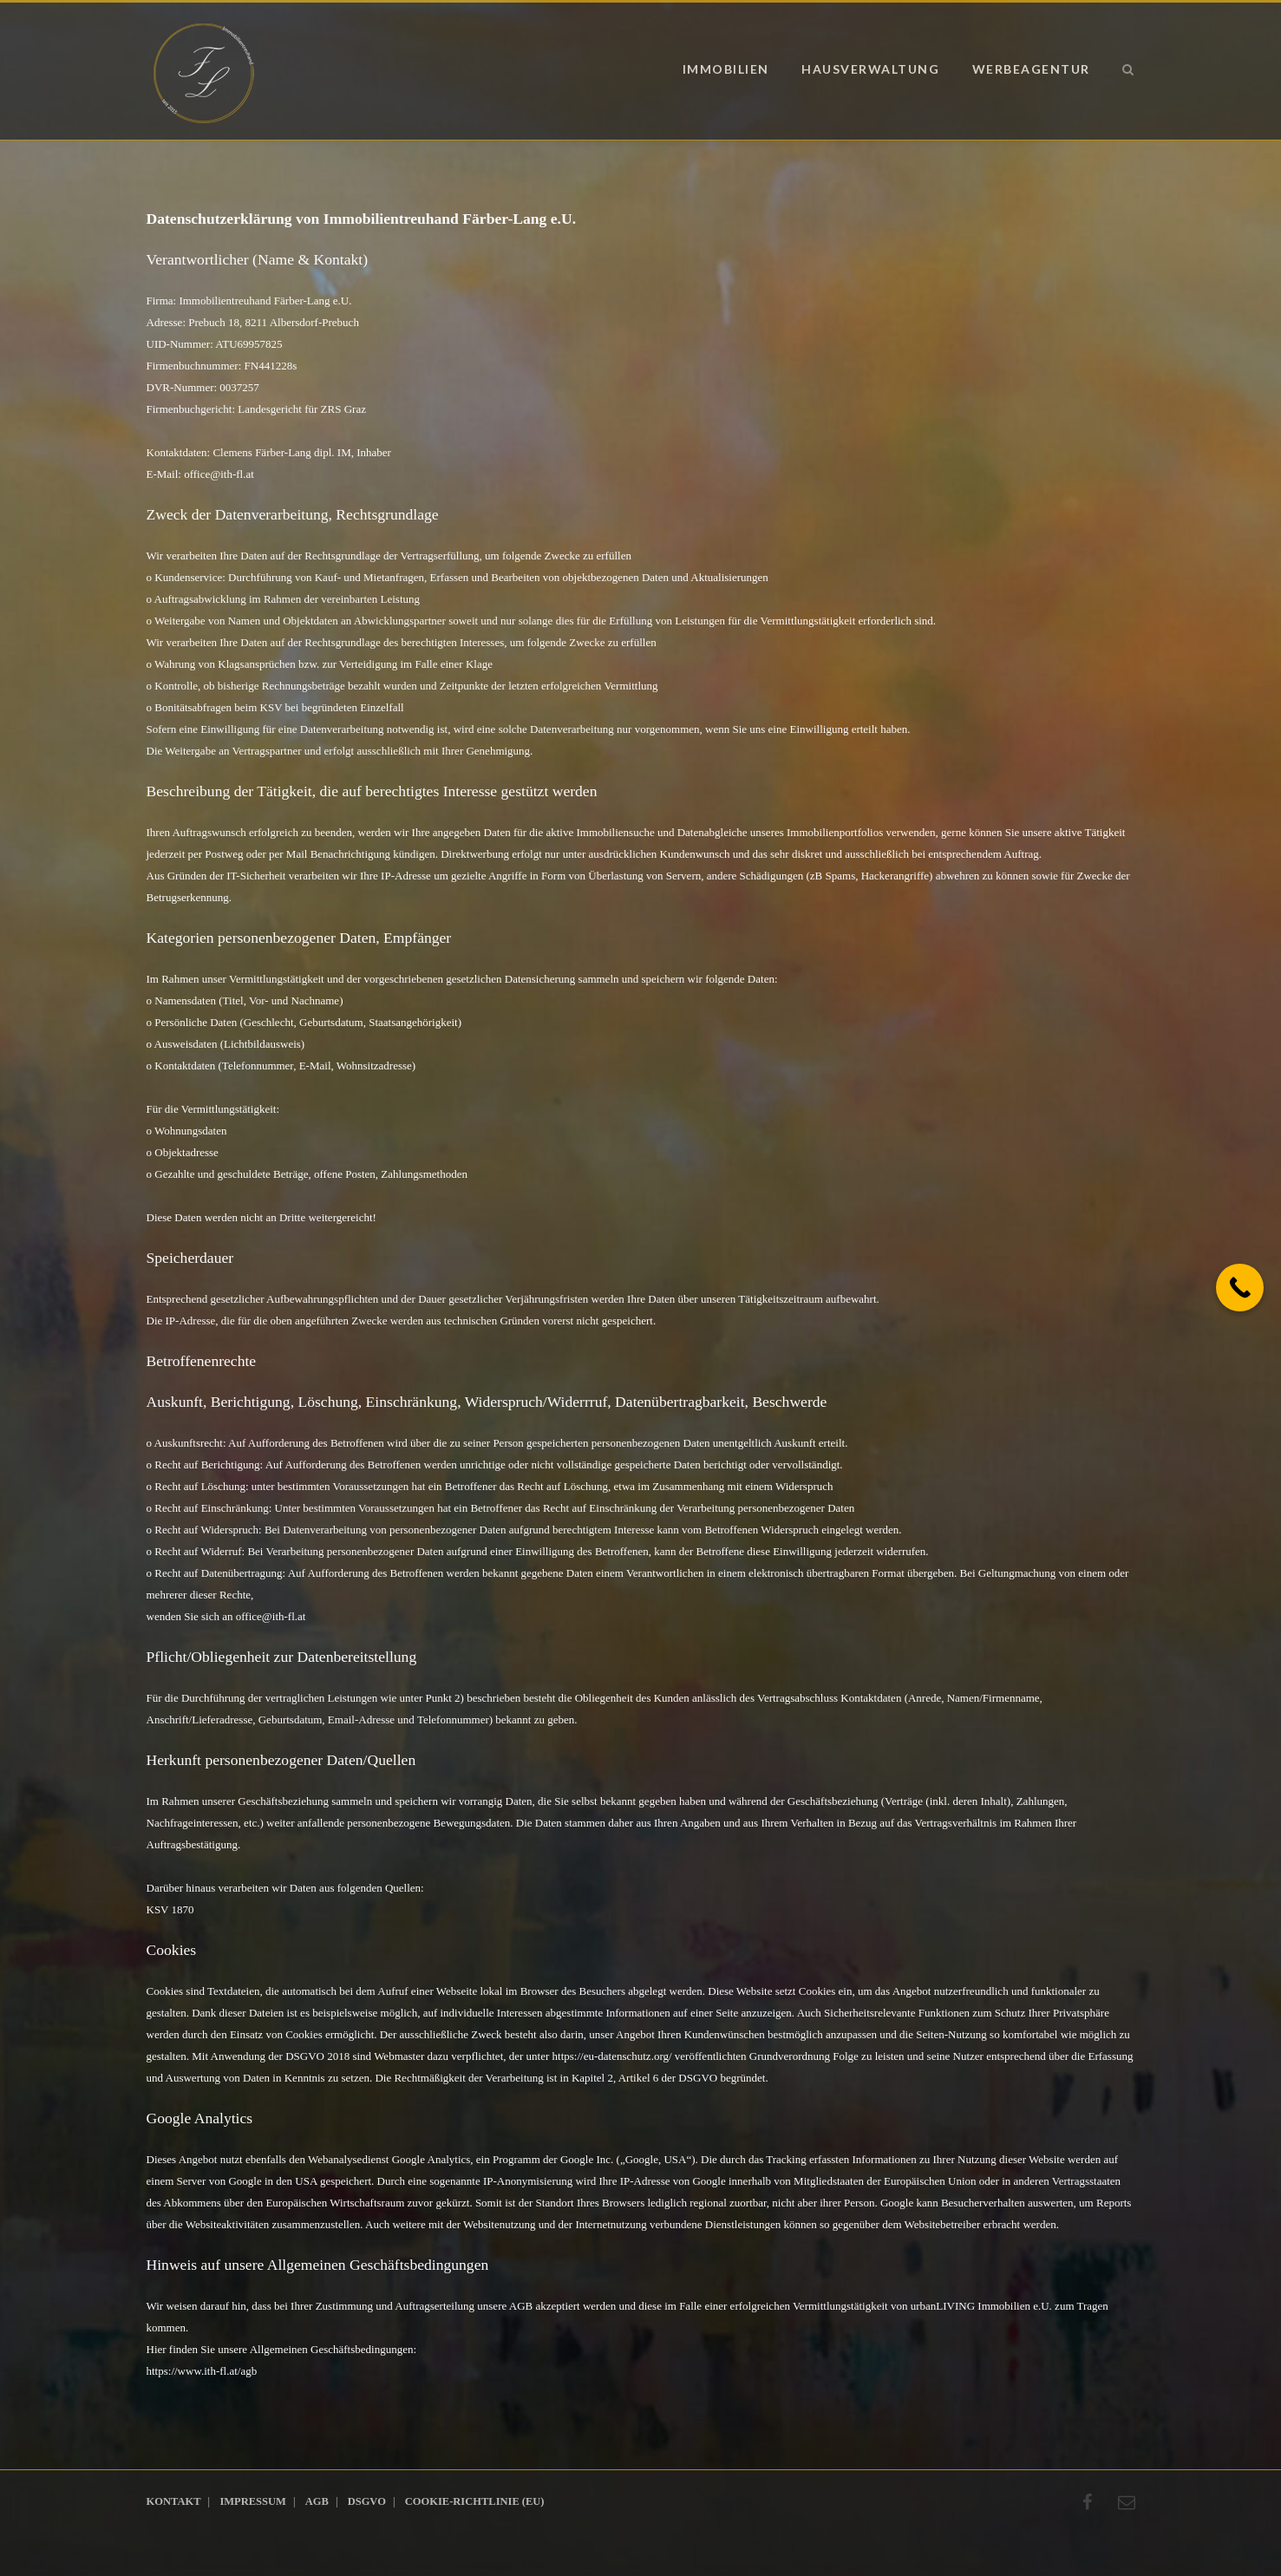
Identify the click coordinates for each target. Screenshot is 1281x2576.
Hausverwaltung (870, 69)
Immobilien (726, 69)
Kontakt (174, 2501)
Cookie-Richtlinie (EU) (475, 2501)
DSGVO (367, 2501)
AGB (317, 2501)
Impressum (252, 2501)
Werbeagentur (1031, 69)
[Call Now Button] (1240, 1287)
